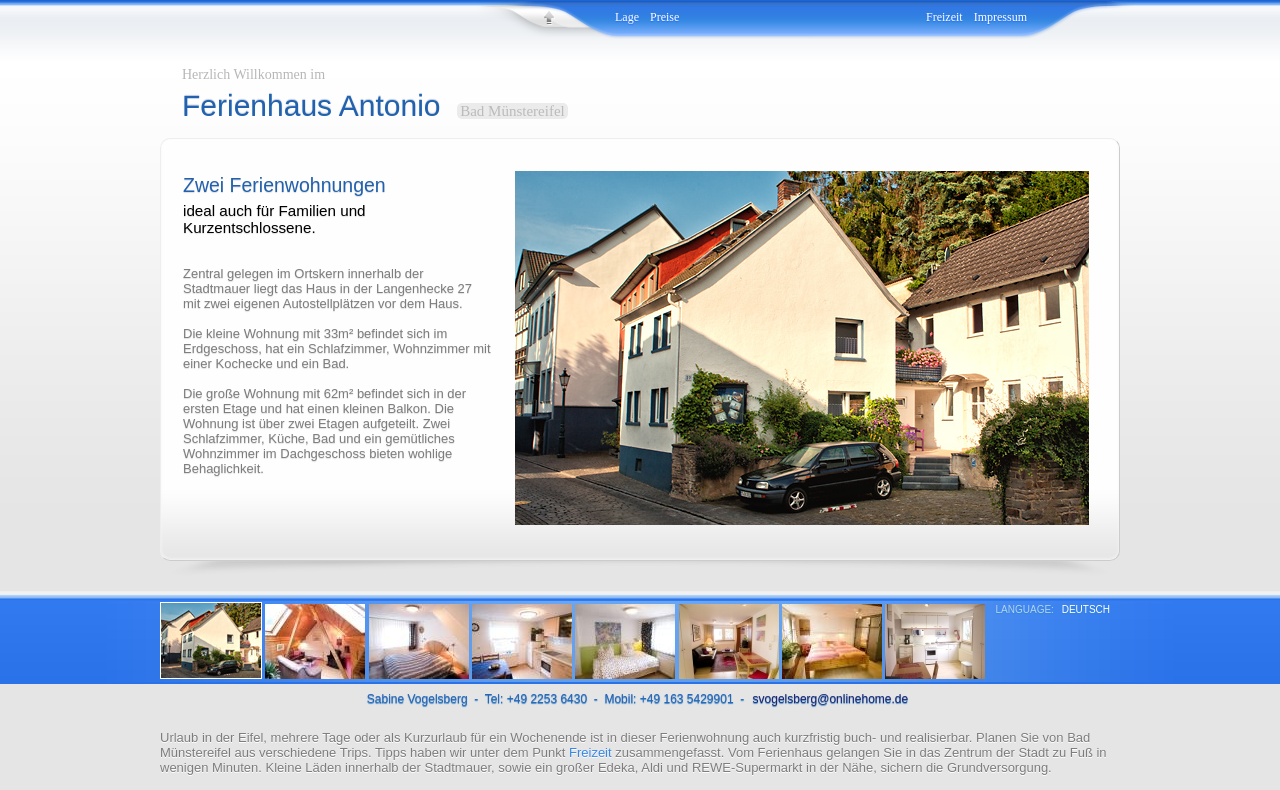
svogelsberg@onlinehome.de (831, 699)
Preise (664, 17)
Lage (627, 17)
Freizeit (944, 17)
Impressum (1000, 17)
